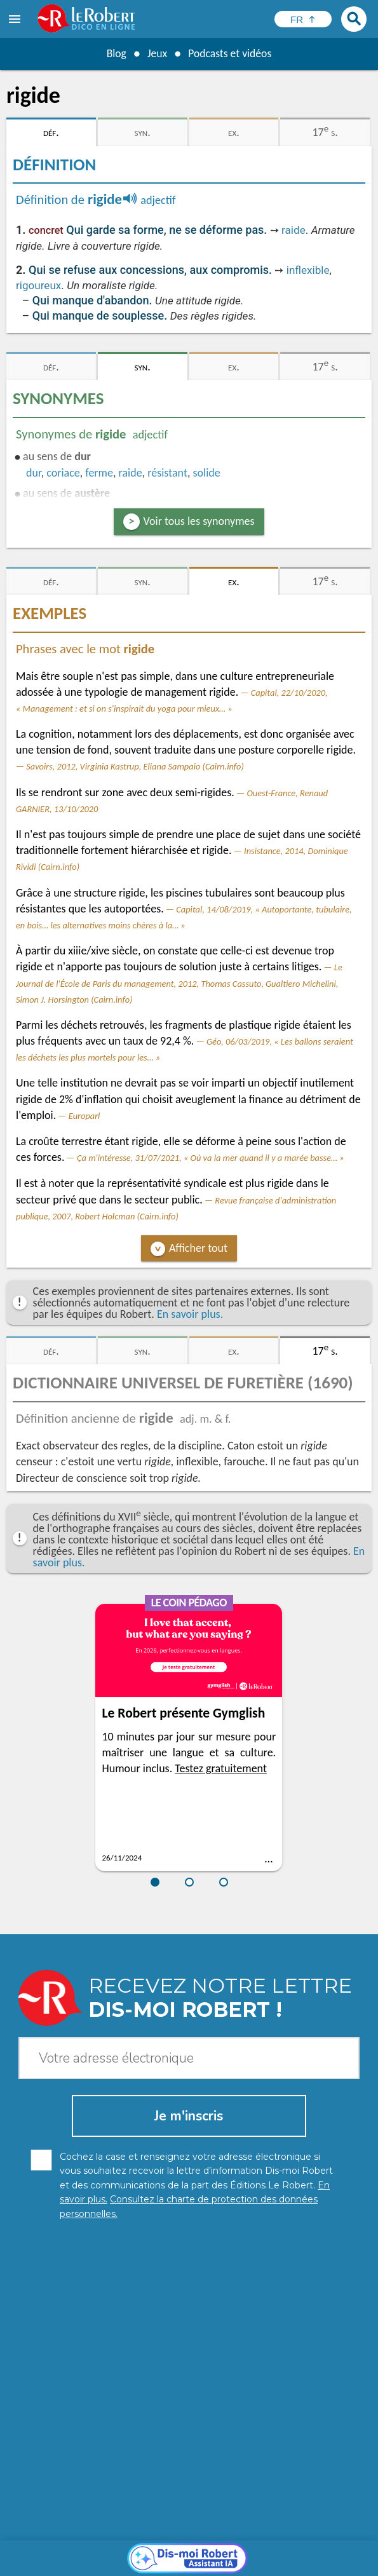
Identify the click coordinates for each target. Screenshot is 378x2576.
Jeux (156, 53)
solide (206, 473)
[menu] (16, 19)
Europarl (84, 1116)
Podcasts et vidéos (230, 53)
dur (33, 473)
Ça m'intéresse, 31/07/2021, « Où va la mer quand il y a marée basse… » (210, 1157)
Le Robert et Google (220, 2563)
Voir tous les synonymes (199, 521)
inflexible (308, 270)
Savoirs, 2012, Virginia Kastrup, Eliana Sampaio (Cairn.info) (135, 766)
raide (293, 230)
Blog (115, 53)
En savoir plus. (190, 1314)
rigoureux (38, 285)
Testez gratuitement (221, 1768)
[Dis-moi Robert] (189, 2339)
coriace (63, 473)
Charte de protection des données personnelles (122, 2550)
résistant (167, 473)
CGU (161, 2563)
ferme (99, 473)
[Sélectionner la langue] (303, 19)
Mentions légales (264, 2550)
